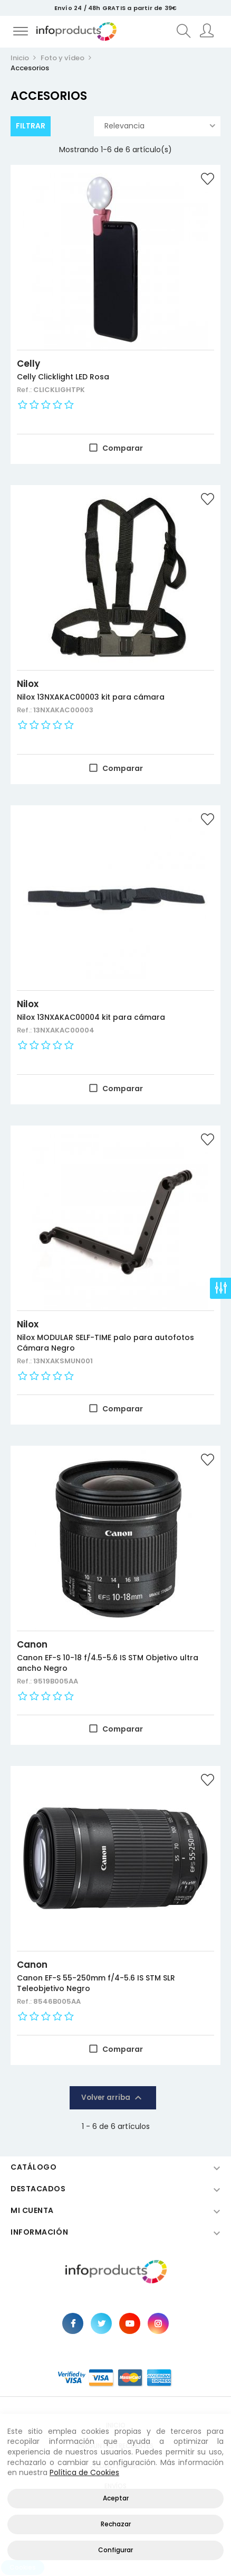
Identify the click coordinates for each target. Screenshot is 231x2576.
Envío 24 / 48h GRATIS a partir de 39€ (115, 8)
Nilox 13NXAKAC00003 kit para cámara (91, 697)
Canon (32, 1644)
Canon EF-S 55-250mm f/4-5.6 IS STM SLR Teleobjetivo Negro (96, 1983)
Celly (28, 363)
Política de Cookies (84, 2472)
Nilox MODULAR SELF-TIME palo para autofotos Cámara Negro (105, 1342)
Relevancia (159, 125)
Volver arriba (113, 2097)
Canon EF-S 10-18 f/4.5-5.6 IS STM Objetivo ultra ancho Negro (107, 1662)
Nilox (27, 683)
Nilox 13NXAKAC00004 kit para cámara (91, 1017)
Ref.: (25, 390)
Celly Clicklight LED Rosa (63, 376)
